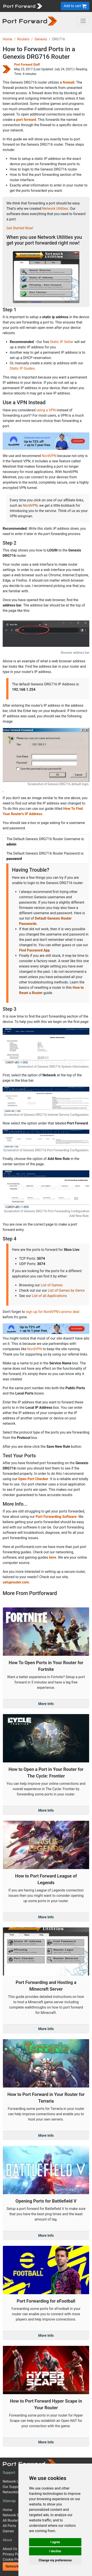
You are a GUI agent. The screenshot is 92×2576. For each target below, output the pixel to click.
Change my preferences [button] (55, 2560)
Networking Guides (18, 2492)
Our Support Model (17, 2487)
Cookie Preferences (18, 2559)
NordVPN (49, 456)
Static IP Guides (22, 368)
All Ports (9, 2526)
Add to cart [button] (75, 6)
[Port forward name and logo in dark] (30, 21)
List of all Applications (49, 1296)
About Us (10, 2549)
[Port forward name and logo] (22, 6)
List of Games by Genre (66, 1290)
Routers (23, 39)
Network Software (17, 2515)
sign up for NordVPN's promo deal (52, 1312)
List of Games (52, 1285)
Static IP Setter (62, 342)
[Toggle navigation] (83, 20)
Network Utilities (55, 208)
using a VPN (46, 410)
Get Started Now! (19, 228)
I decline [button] (55, 2551)
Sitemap (9, 2501)
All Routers (11, 2520)
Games (8, 2531)
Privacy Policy (14, 2554)
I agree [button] (55, 2542)
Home (7, 39)
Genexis (40, 39)
